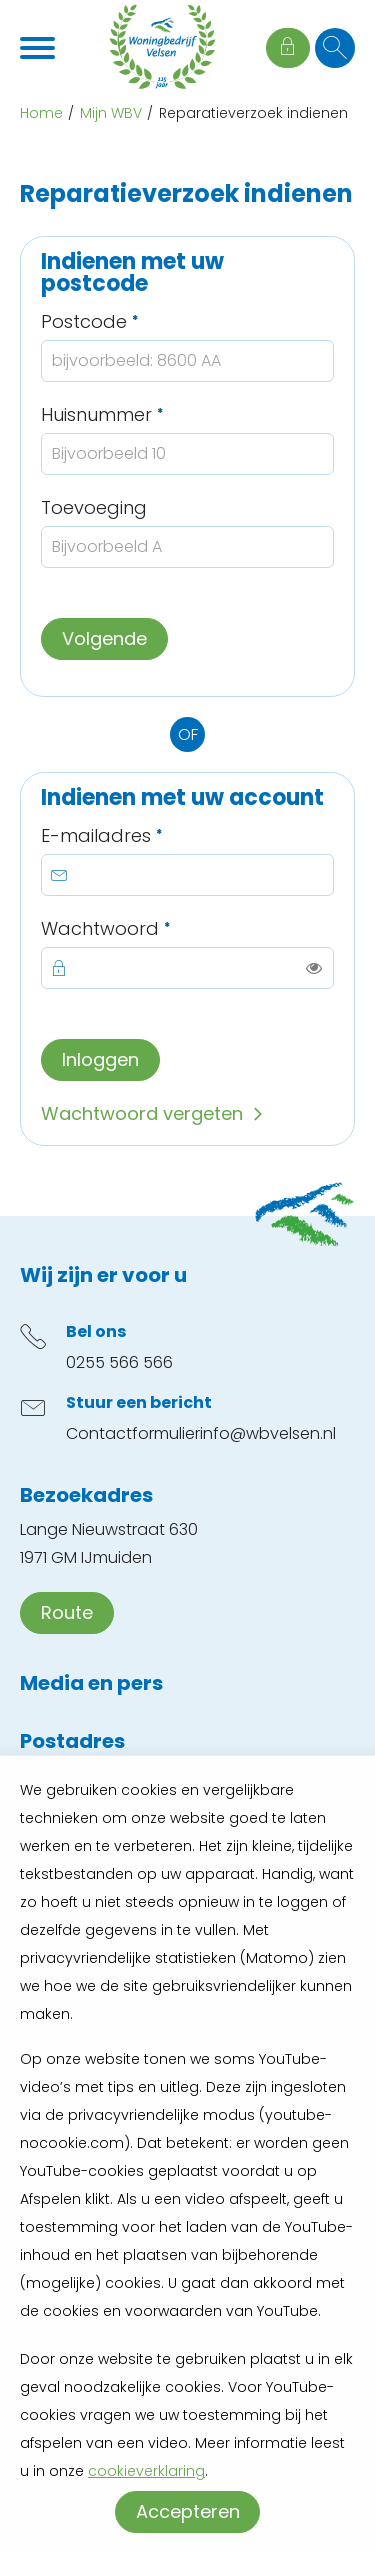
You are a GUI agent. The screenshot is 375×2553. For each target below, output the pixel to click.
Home (41, 113)
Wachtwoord (153, 928)
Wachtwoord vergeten (142, 1114)
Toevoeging (94, 507)
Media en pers (91, 1683)
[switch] (314, 968)
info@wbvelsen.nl (268, 1433)
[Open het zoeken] (335, 48)
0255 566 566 (119, 1362)
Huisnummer (149, 414)
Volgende (104, 638)
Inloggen (100, 1059)
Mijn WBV (111, 113)
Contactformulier (133, 1433)
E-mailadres (149, 835)
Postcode (137, 321)
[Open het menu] (40, 48)
